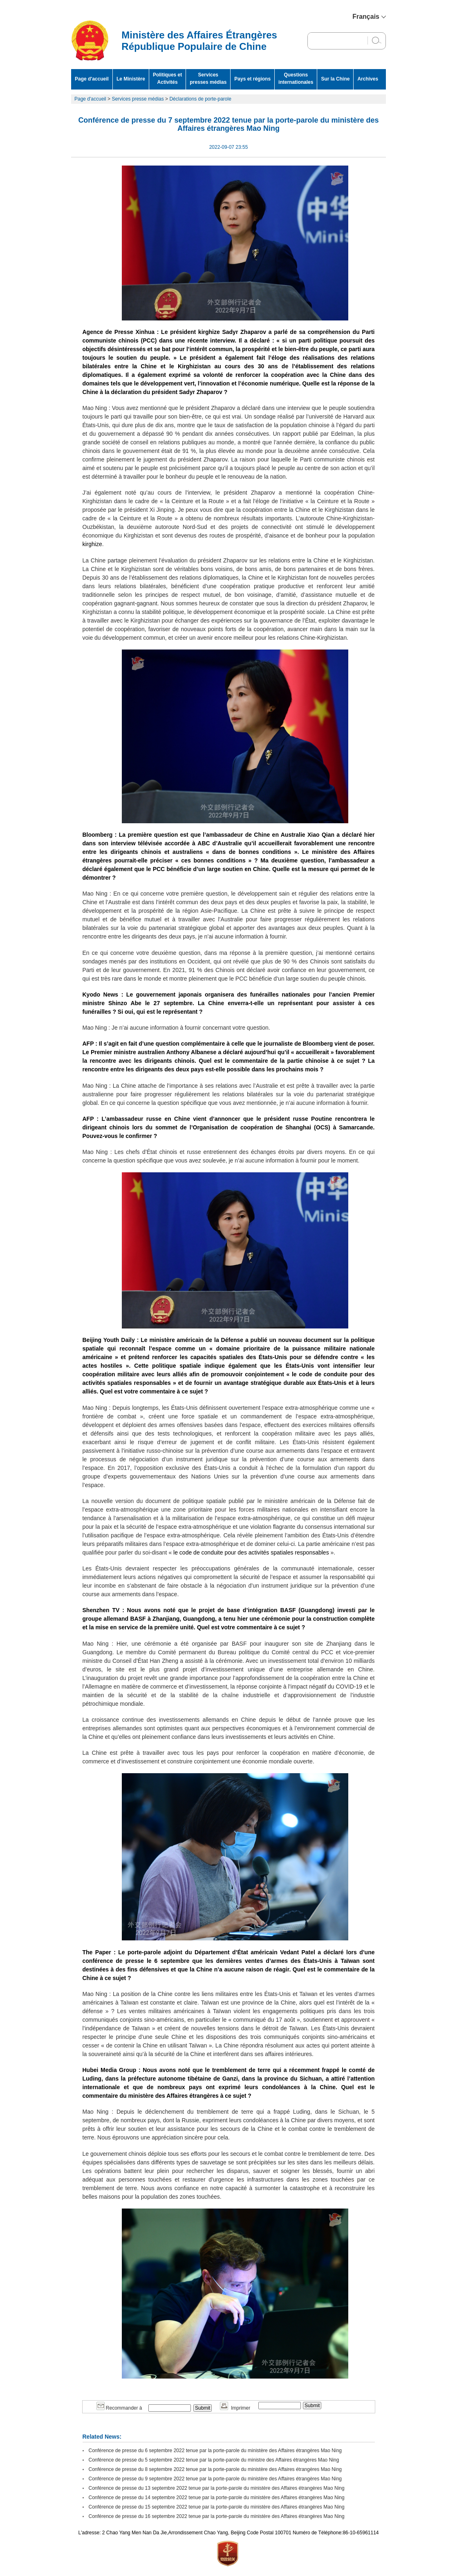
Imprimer (235, 2408)
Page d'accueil (92, 79)
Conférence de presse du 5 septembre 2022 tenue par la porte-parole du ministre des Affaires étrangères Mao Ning (214, 2460)
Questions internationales (295, 78)
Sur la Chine (335, 79)
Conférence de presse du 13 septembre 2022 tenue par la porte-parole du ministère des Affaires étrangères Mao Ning (217, 2488)
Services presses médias (208, 78)
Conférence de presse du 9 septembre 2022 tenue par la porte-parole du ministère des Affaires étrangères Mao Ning (215, 2479)
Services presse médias (138, 99)
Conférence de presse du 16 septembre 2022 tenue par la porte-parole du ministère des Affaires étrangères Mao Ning (217, 2516)
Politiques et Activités (167, 78)
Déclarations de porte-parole (200, 99)
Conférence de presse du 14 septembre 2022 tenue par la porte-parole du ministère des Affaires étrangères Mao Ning (217, 2497)
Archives (367, 79)
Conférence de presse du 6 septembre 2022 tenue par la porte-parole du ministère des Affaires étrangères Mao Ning (215, 2450)
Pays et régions (252, 79)
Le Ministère (130, 79)
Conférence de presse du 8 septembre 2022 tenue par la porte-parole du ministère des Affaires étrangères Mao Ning (215, 2469)
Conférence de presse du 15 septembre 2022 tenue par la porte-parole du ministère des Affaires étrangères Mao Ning (217, 2507)
